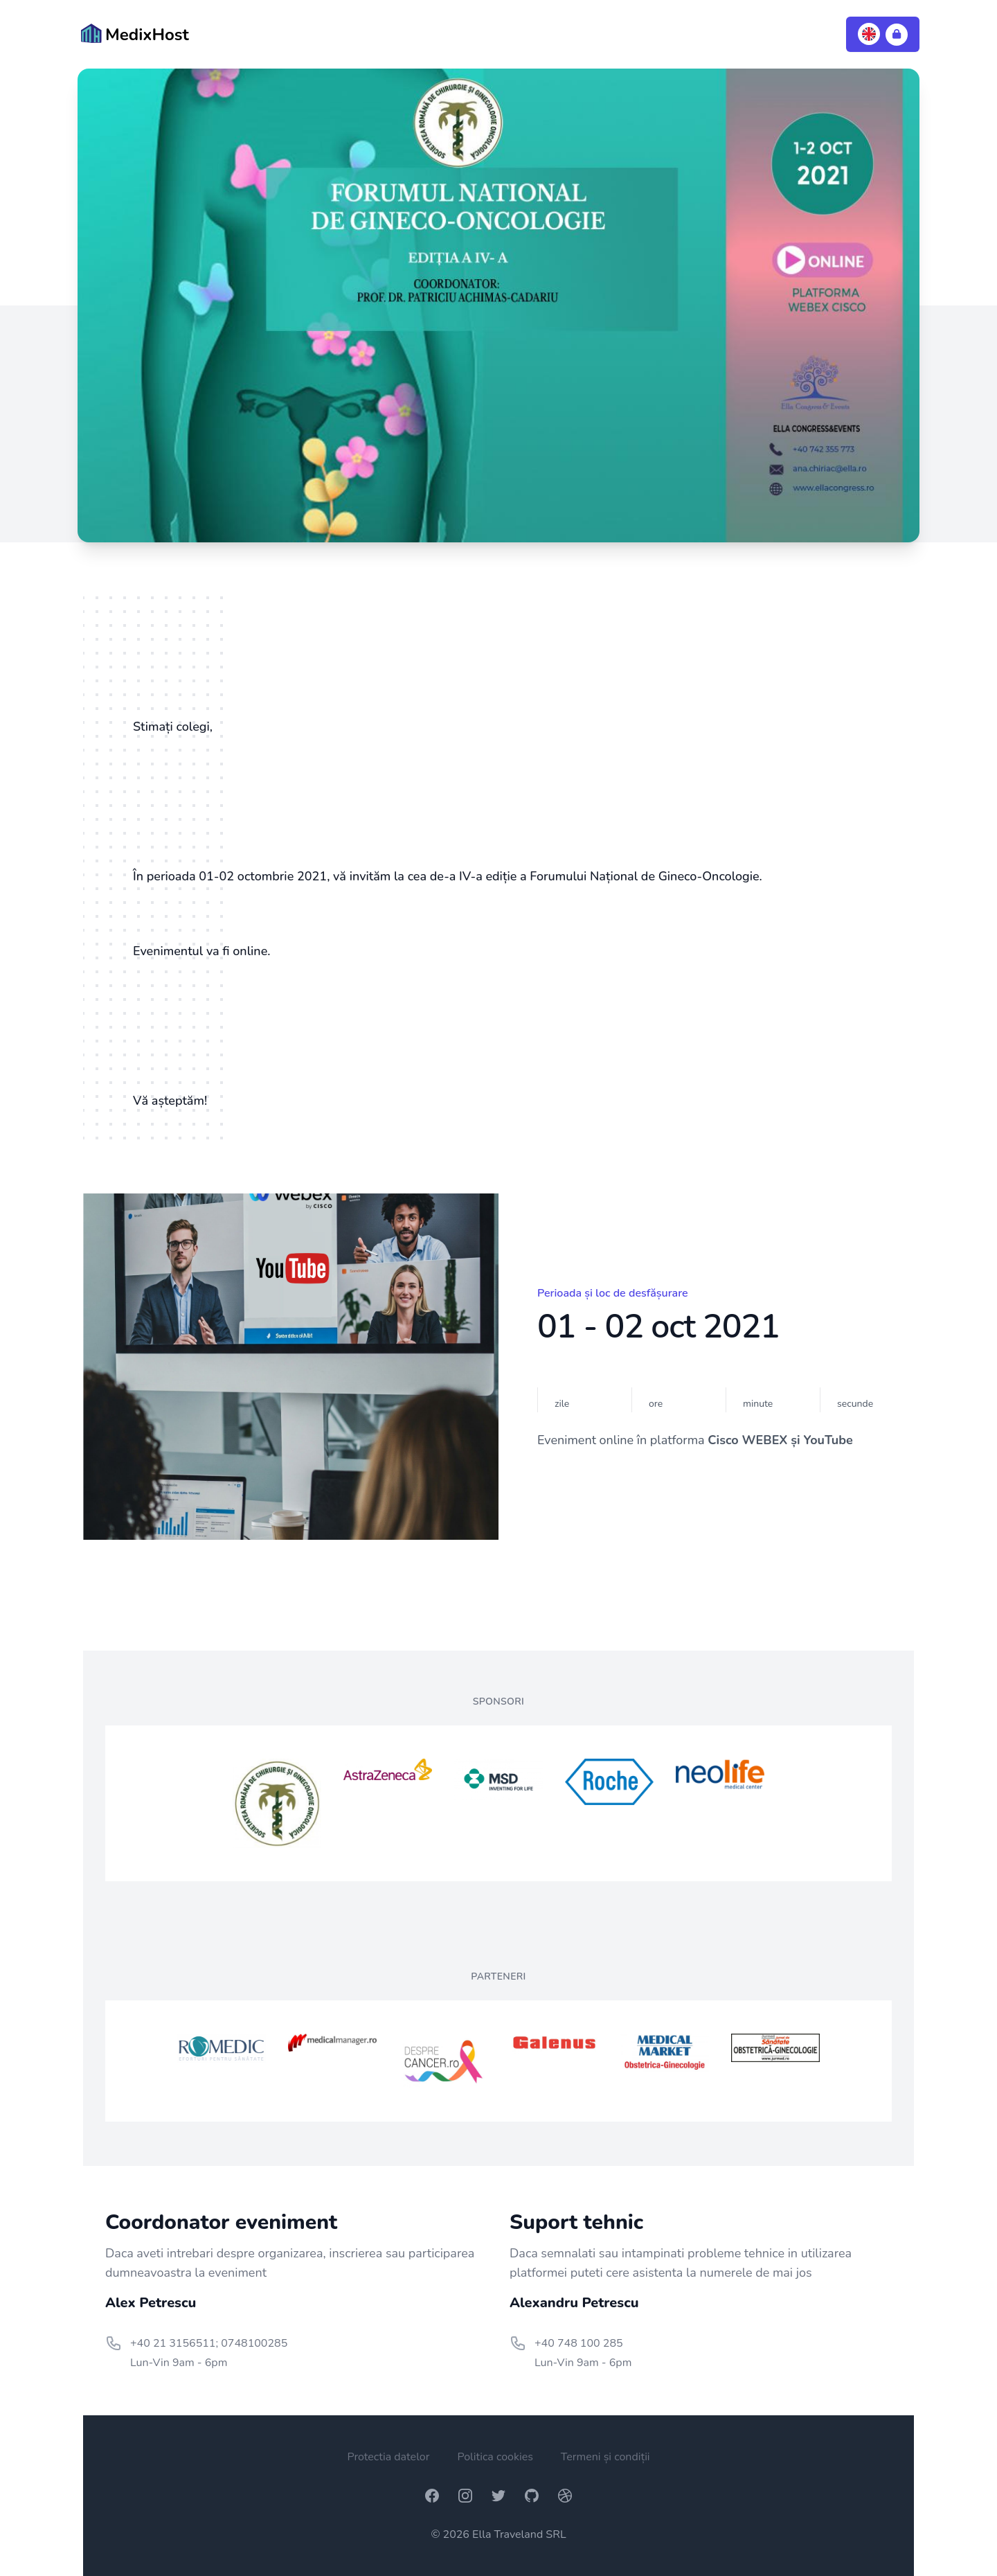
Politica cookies (494, 2456)
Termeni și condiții (605, 2456)
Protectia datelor (388, 2456)
